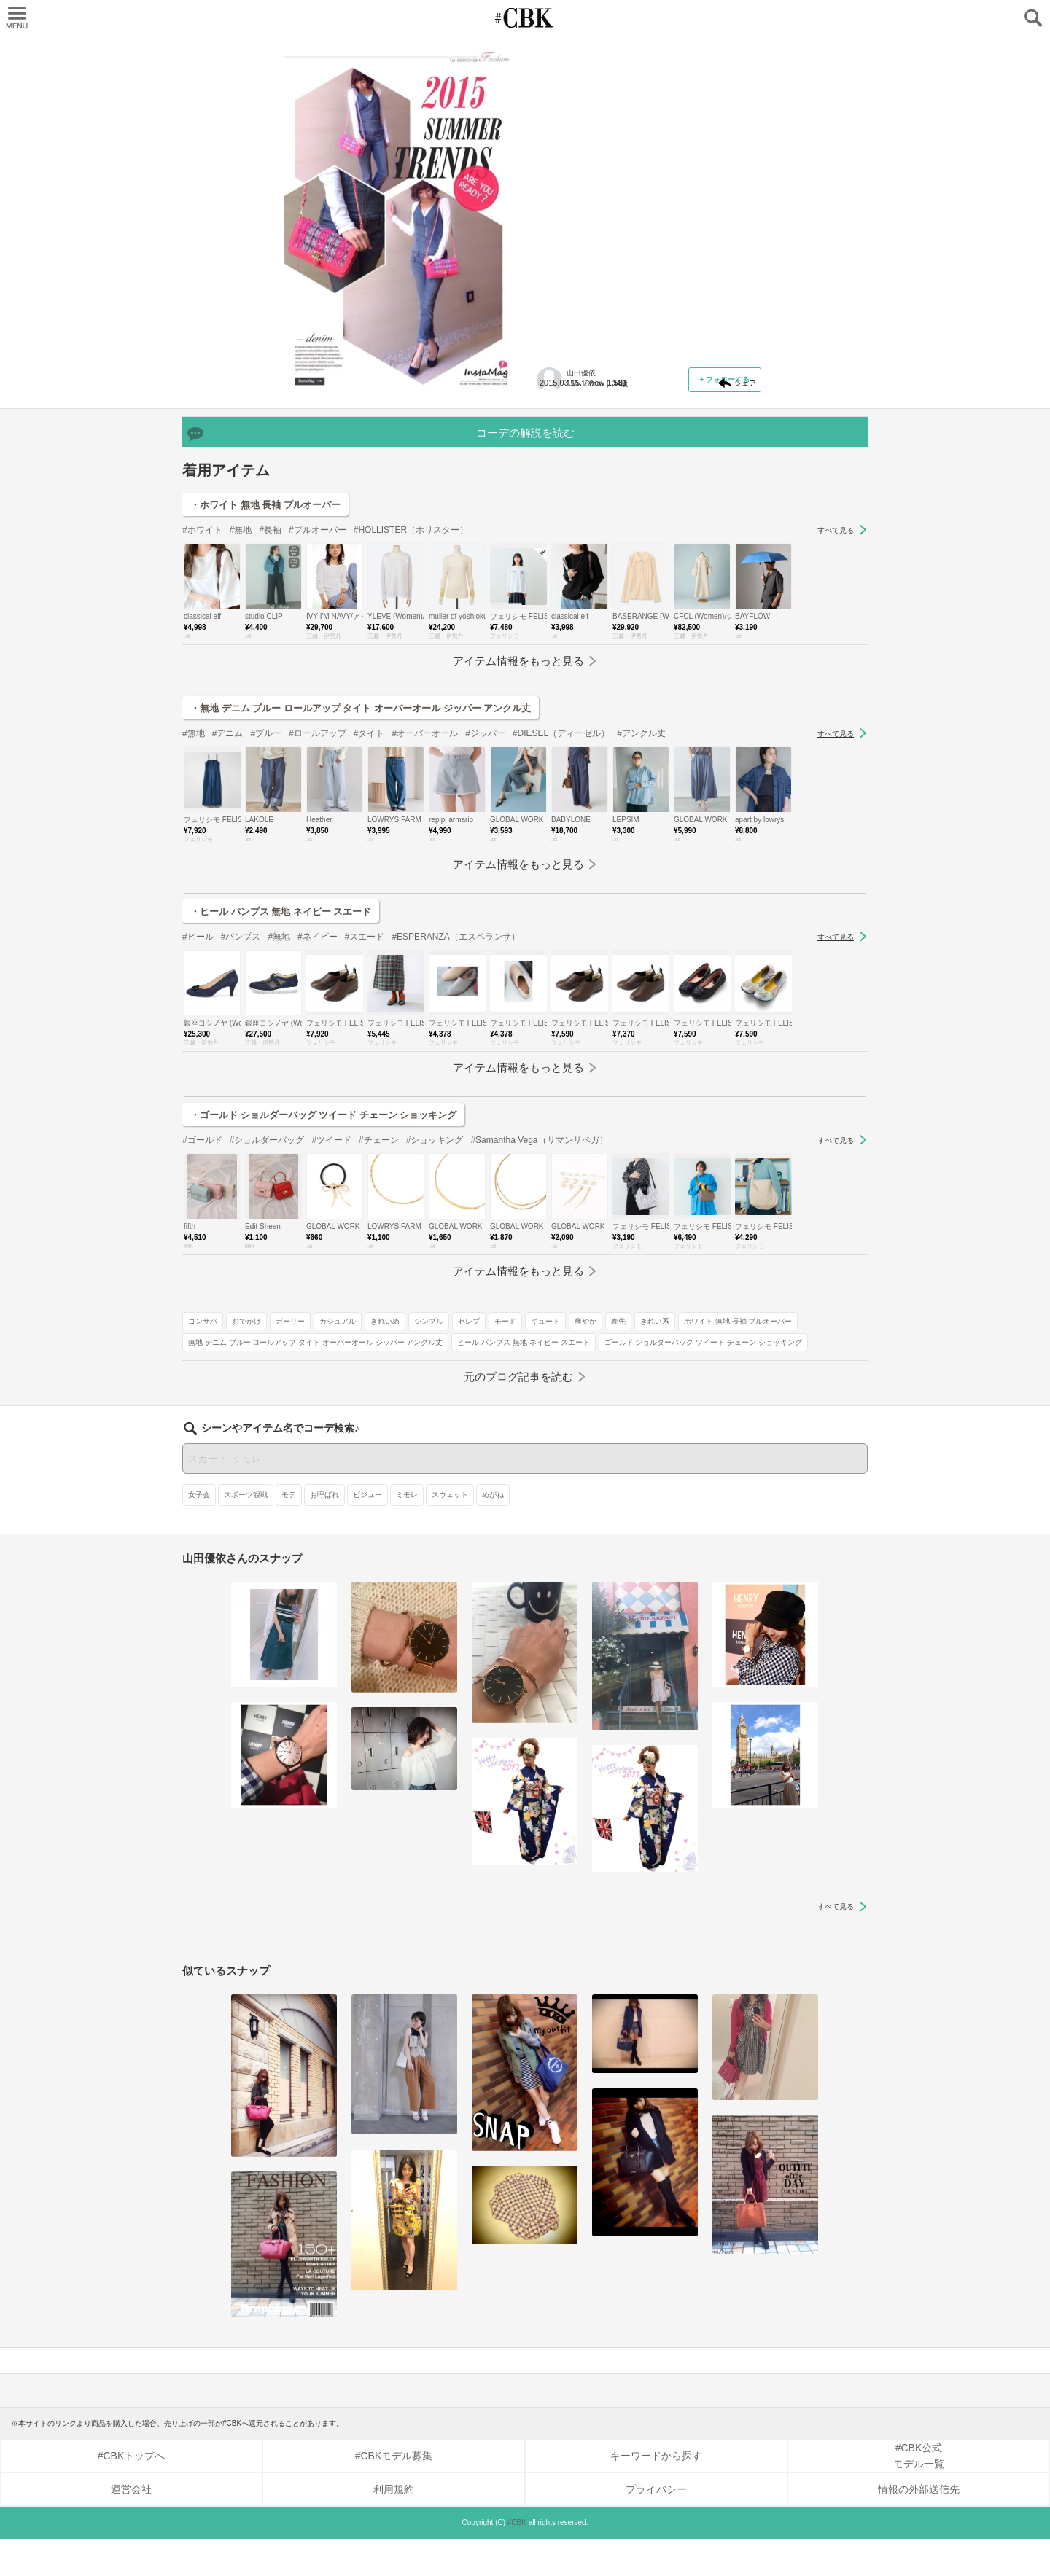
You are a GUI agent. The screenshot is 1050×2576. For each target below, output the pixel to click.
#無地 (241, 658)
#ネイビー (318, 1065)
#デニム (228, 861)
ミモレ (407, 1532)
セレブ (644, 398)
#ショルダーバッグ (267, 1268)
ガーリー (647, 377)
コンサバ (560, 377)
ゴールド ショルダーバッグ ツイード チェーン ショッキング (644, 515)
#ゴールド (202, 1268)
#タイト (369, 861)
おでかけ (603, 377)
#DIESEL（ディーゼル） (561, 861)
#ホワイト (202, 658)
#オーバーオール (425, 861)
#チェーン (379, 1268)
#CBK (517, 2560)
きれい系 (625, 419)
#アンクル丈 (641, 861)
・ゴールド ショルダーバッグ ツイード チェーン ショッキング (323, 1243)
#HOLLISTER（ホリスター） (411, 658)
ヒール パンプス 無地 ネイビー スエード (611, 494)
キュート (720, 398)
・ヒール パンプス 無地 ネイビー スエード (280, 1039)
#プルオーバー (317, 658)
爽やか (556, 419)
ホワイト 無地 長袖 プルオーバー (599, 441)
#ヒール (198, 1065)
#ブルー (265, 861)
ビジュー (367, 1532)
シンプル (603, 398)
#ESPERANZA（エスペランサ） (455, 1065)
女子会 (199, 1532)
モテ (288, 1532)
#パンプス (241, 1065)
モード (680, 398)
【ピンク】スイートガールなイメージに (645, 135)
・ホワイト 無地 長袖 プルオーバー (265, 633)
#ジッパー (485, 861)
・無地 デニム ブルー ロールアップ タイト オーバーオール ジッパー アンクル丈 (360, 836)
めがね (493, 1532)
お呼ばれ (324, 1532)
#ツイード (331, 1268)
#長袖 (270, 658)
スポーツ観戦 (246, 1532)
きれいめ (560, 398)
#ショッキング (435, 1268)
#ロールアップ (317, 861)
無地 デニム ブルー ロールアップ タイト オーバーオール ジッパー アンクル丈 (646, 467)
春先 (589, 419)
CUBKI (525, 18)
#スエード (365, 1065)
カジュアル (695, 377)
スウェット (450, 1532)
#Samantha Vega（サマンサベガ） (538, 1268)
